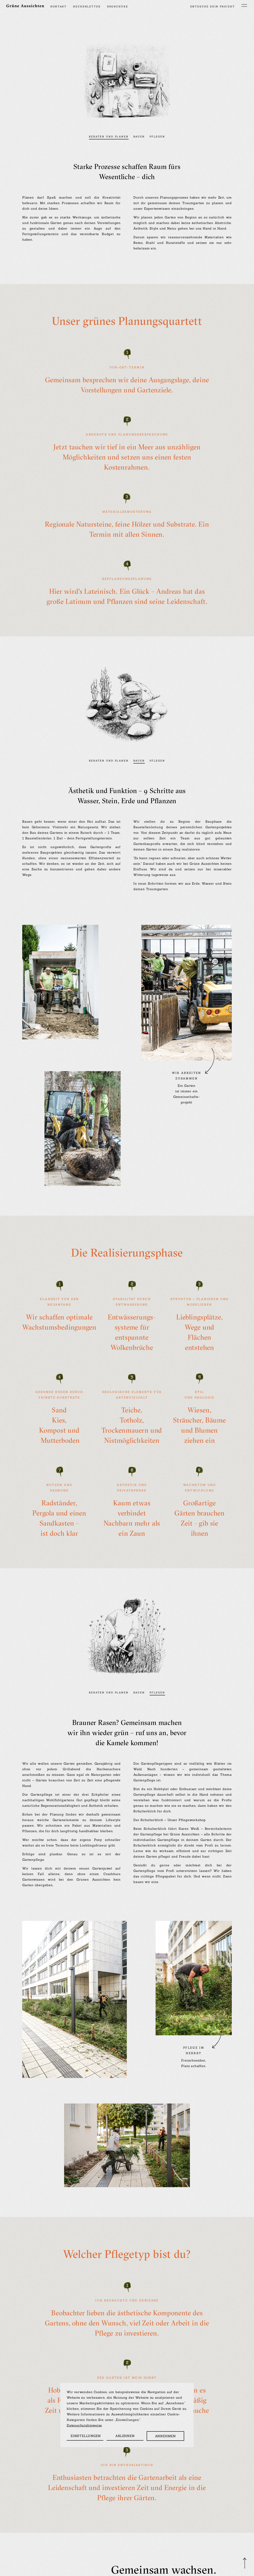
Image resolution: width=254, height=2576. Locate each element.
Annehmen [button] (165, 2436)
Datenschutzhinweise (84, 2425)
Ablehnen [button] (125, 2436)
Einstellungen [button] (86, 2436)
